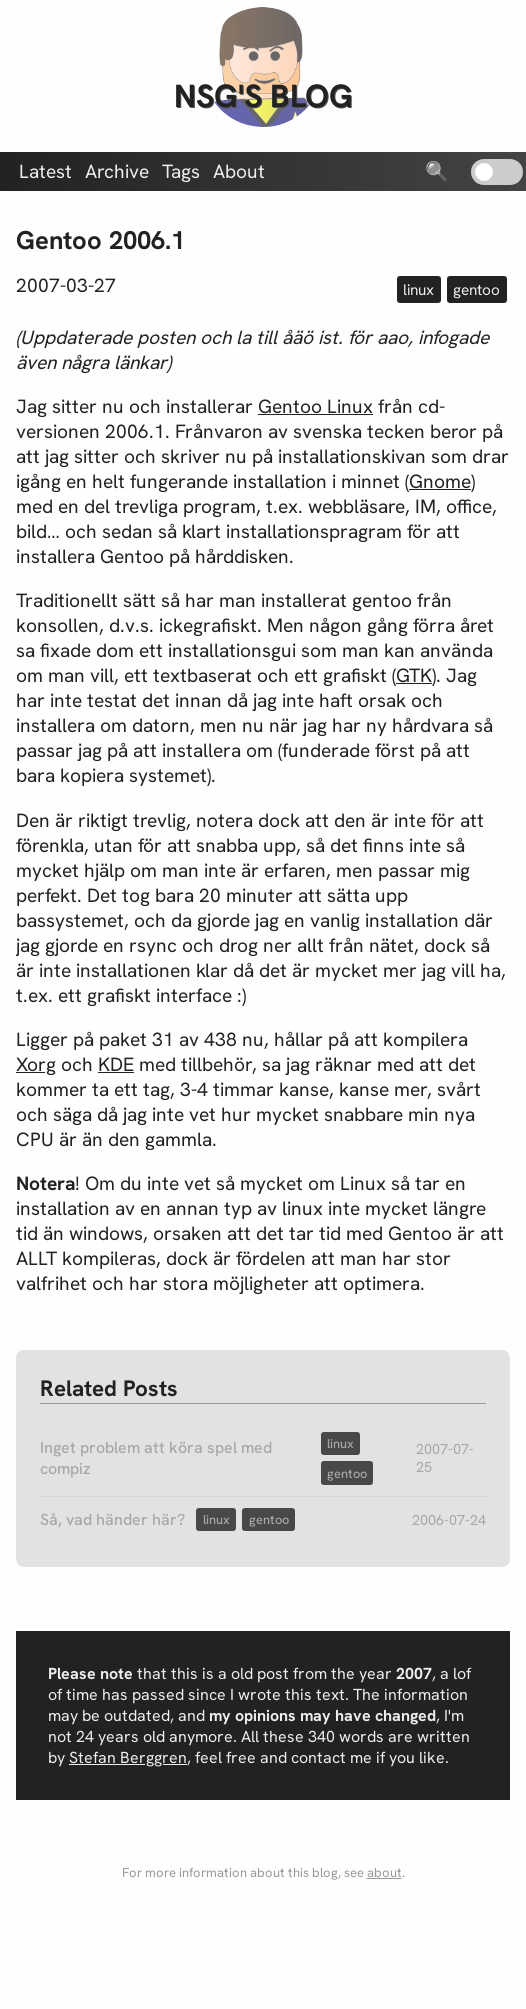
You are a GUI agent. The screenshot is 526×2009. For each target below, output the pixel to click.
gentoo (476, 290)
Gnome (440, 481)
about (384, 1872)
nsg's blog (263, 96)
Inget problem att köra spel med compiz (156, 1458)
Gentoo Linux (315, 406)
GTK (414, 675)
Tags (181, 171)
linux (418, 290)
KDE (116, 1064)
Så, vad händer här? (112, 1519)
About (239, 171)
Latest (45, 171)
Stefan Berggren (128, 1757)
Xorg (36, 1064)
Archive (117, 171)
